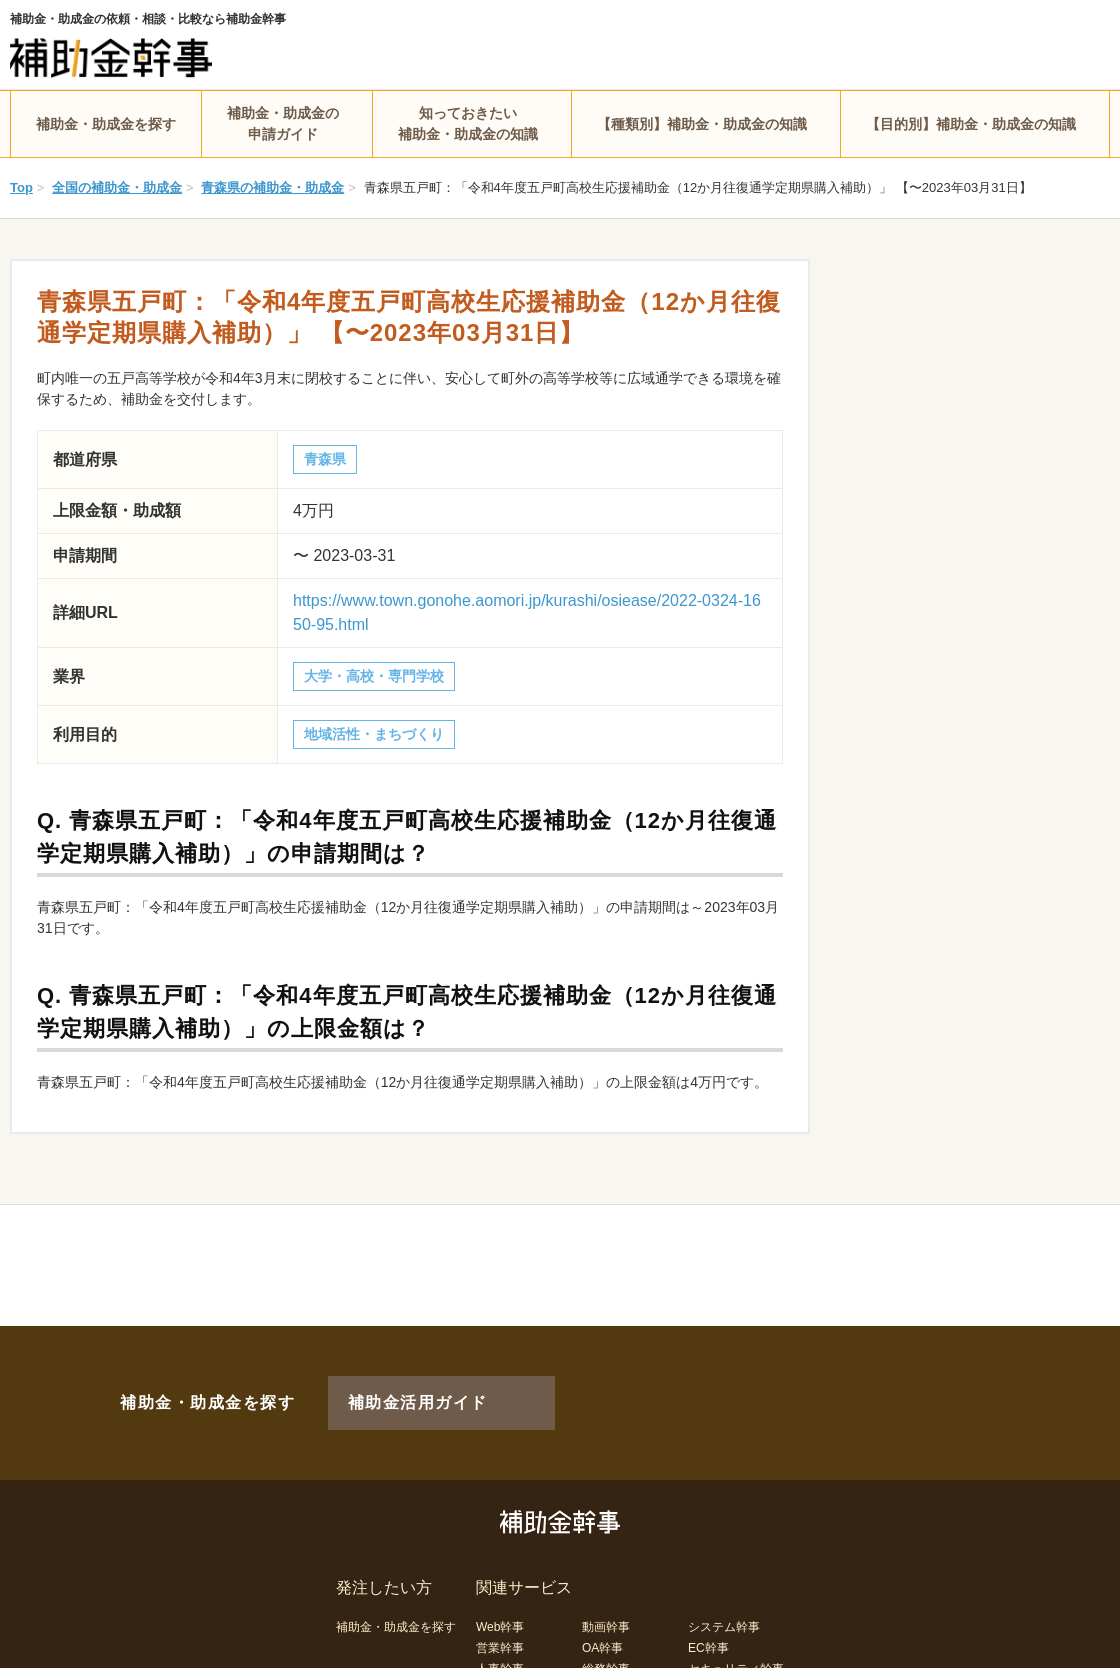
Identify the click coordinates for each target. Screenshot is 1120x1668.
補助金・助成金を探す (106, 124)
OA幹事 (602, 1615)
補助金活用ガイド (390, 1386)
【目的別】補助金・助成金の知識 (971, 124)
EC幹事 (708, 1615)
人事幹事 (500, 1636)
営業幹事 (500, 1615)
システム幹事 (724, 1594)
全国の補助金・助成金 (117, 187)
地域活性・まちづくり (374, 734)
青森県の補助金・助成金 (272, 187)
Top (21, 187)
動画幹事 (606, 1594)
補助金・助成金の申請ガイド (283, 123)
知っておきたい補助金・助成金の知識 (468, 123)
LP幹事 (601, 1657)
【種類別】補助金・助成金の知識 (702, 124)
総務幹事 (606, 1636)
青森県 (325, 459)
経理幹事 (500, 1657)
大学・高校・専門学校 (374, 676)
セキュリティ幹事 (736, 1636)
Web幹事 (500, 1594)
